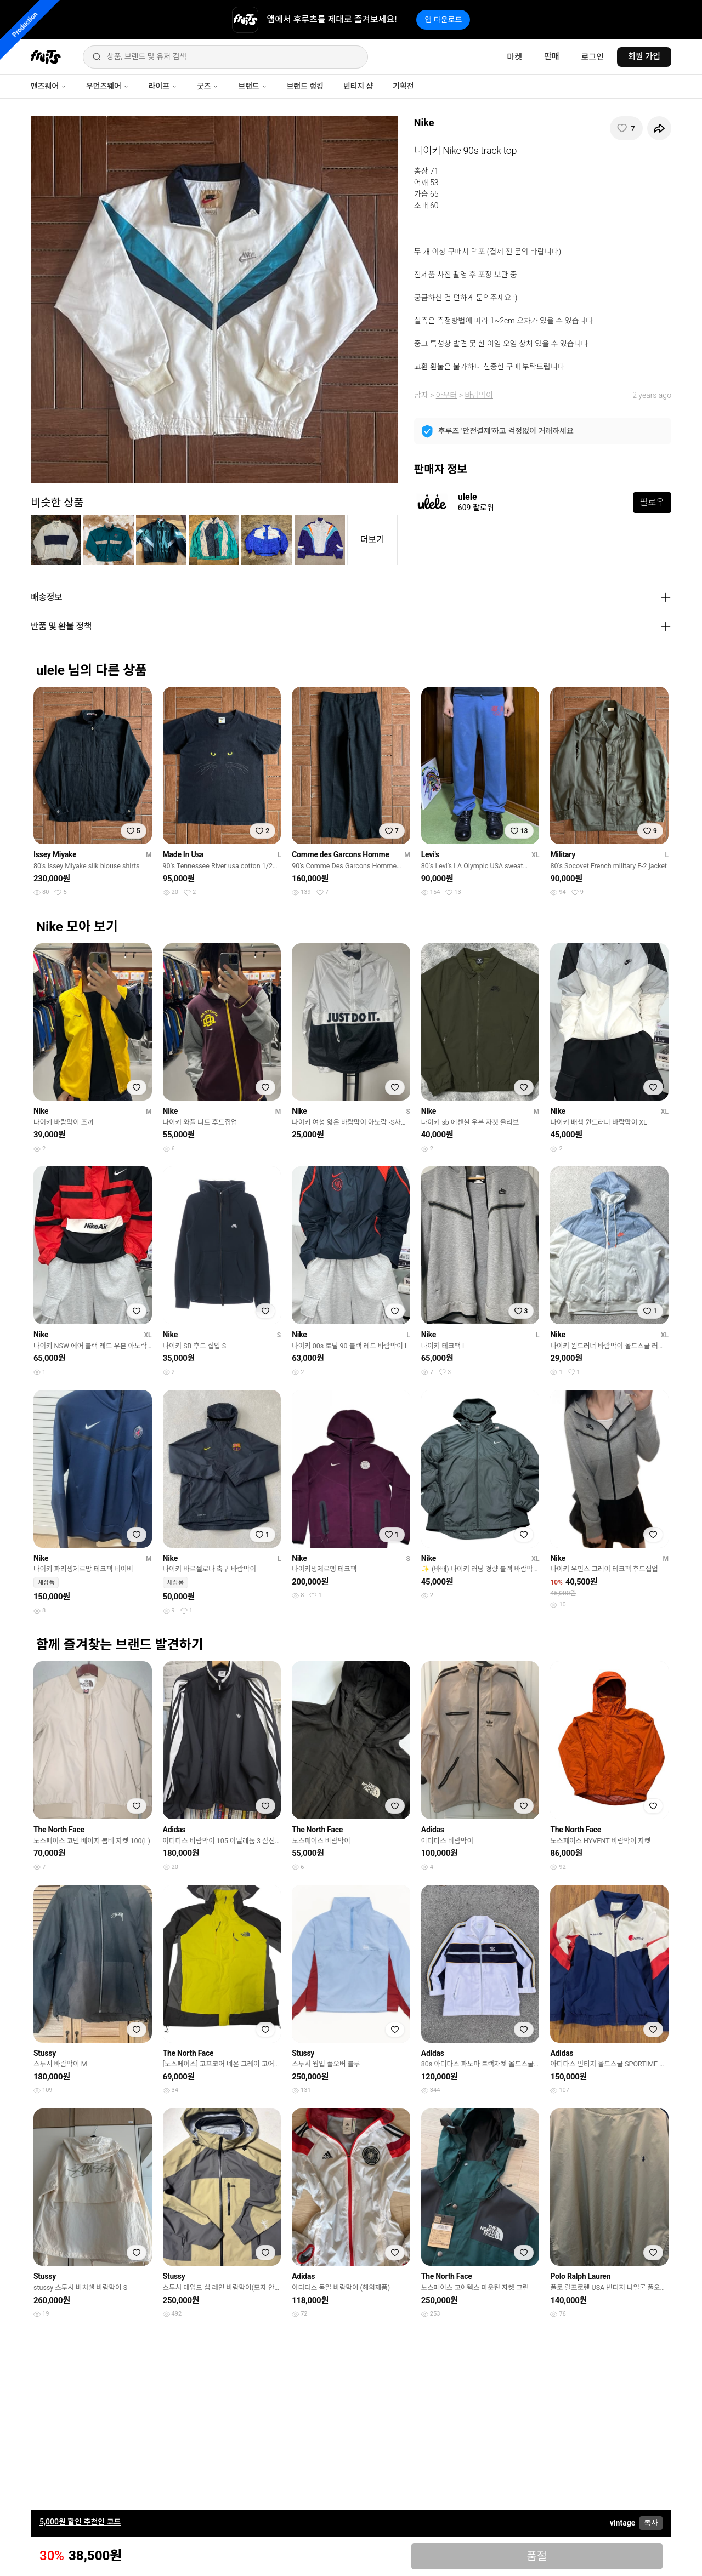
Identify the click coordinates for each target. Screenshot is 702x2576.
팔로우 (652, 502)
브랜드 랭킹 (305, 86)
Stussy (44, 2053)
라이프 (163, 86)
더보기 (372, 539)
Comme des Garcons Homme (340, 854)
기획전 (403, 86)
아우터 (446, 395)
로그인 (592, 57)
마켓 (514, 57)
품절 (536, 2556)
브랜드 (252, 86)
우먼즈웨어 (107, 86)
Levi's (430, 854)
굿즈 (207, 86)
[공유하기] (659, 128)
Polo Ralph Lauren (580, 2276)
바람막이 (479, 395)
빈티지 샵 (358, 86)
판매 (551, 56)
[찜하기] (626, 128)
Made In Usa (183, 854)
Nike (424, 122)
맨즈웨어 (48, 86)
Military (562, 854)
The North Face (58, 1829)
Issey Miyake (54, 854)
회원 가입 (644, 56)
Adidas (174, 1829)
